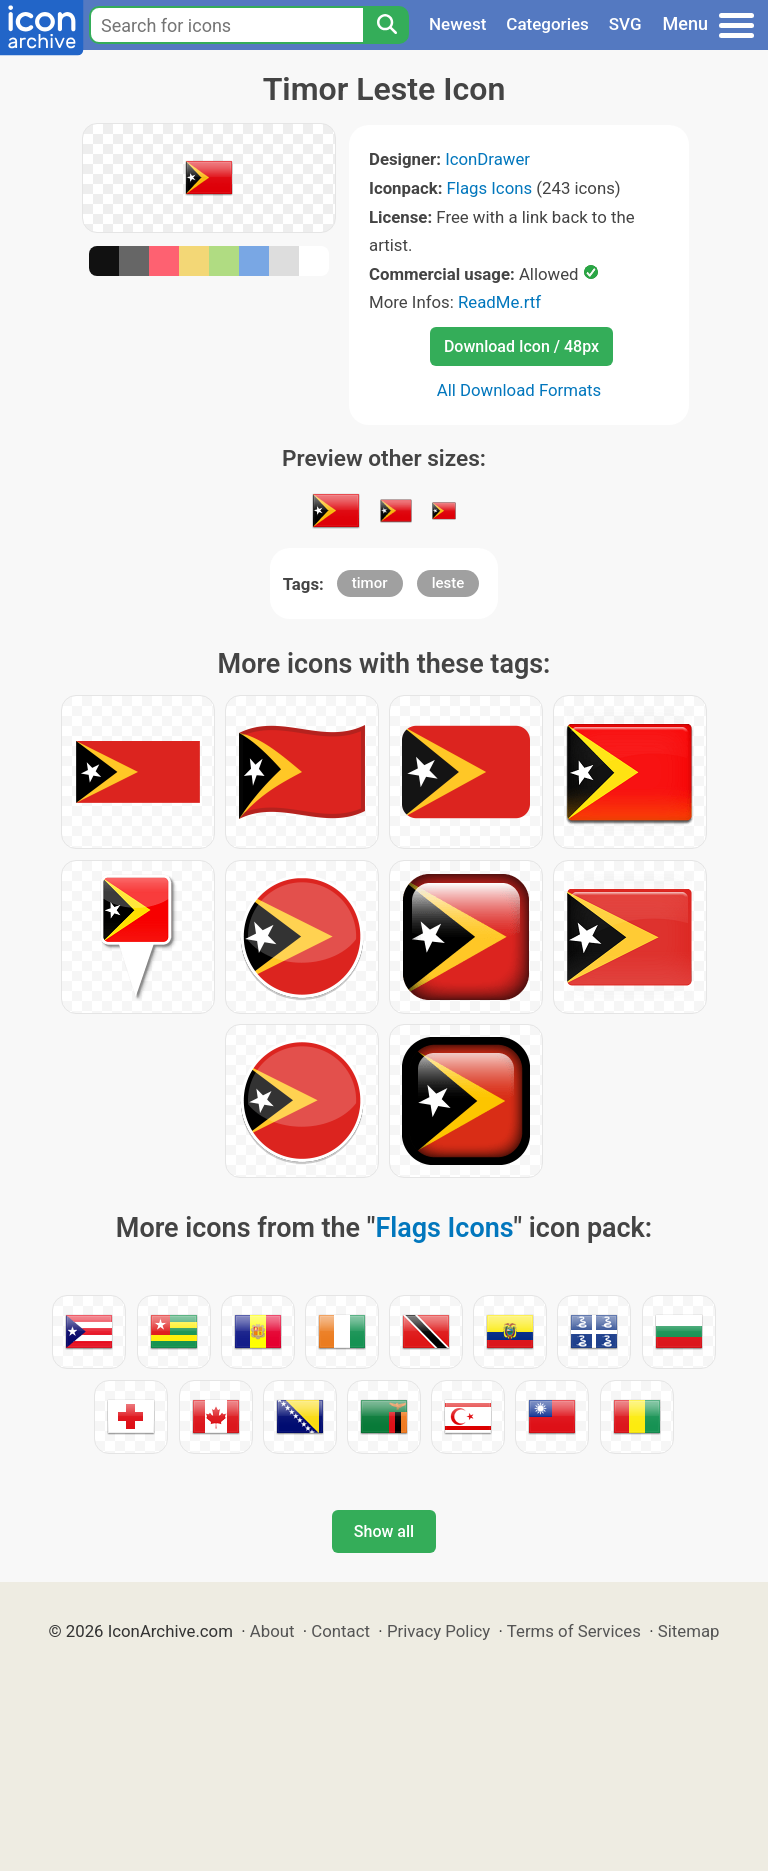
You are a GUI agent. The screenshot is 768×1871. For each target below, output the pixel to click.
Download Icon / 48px (521, 346)
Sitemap (689, 1631)
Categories (547, 24)
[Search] (386, 25)
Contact (340, 1631)
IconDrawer (487, 159)
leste (448, 583)
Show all (384, 1531)
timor (370, 583)
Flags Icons (490, 188)
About (272, 1631)
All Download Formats (519, 390)
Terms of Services (574, 1631)
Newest (457, 24)
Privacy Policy (438, 1631)
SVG (625, 24)
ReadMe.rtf (499, 302)
